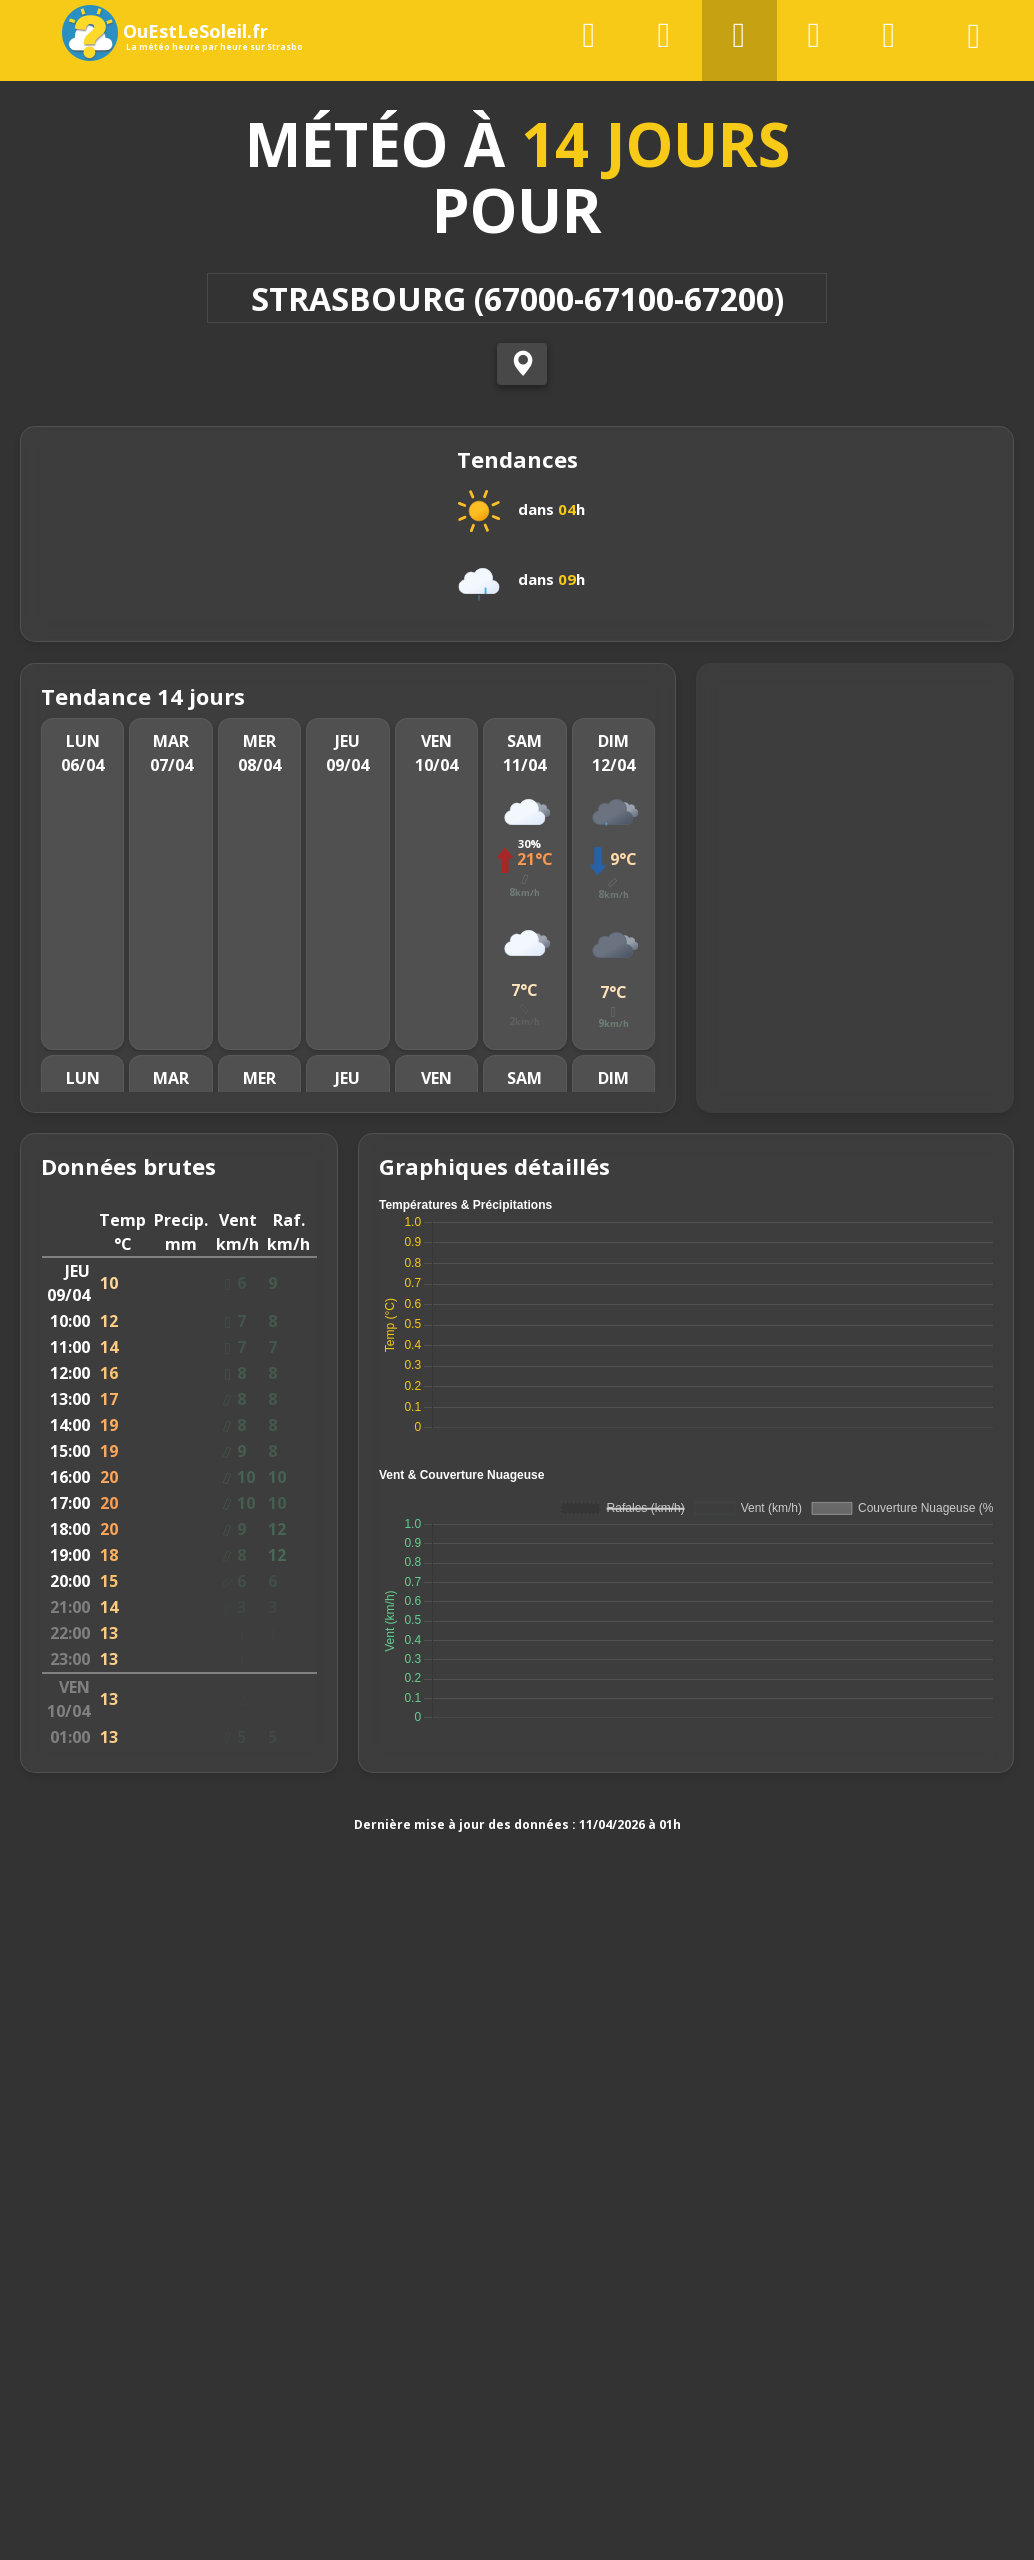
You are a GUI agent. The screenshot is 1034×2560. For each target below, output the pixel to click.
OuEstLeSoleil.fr (172, 32)
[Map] (855, 902)
